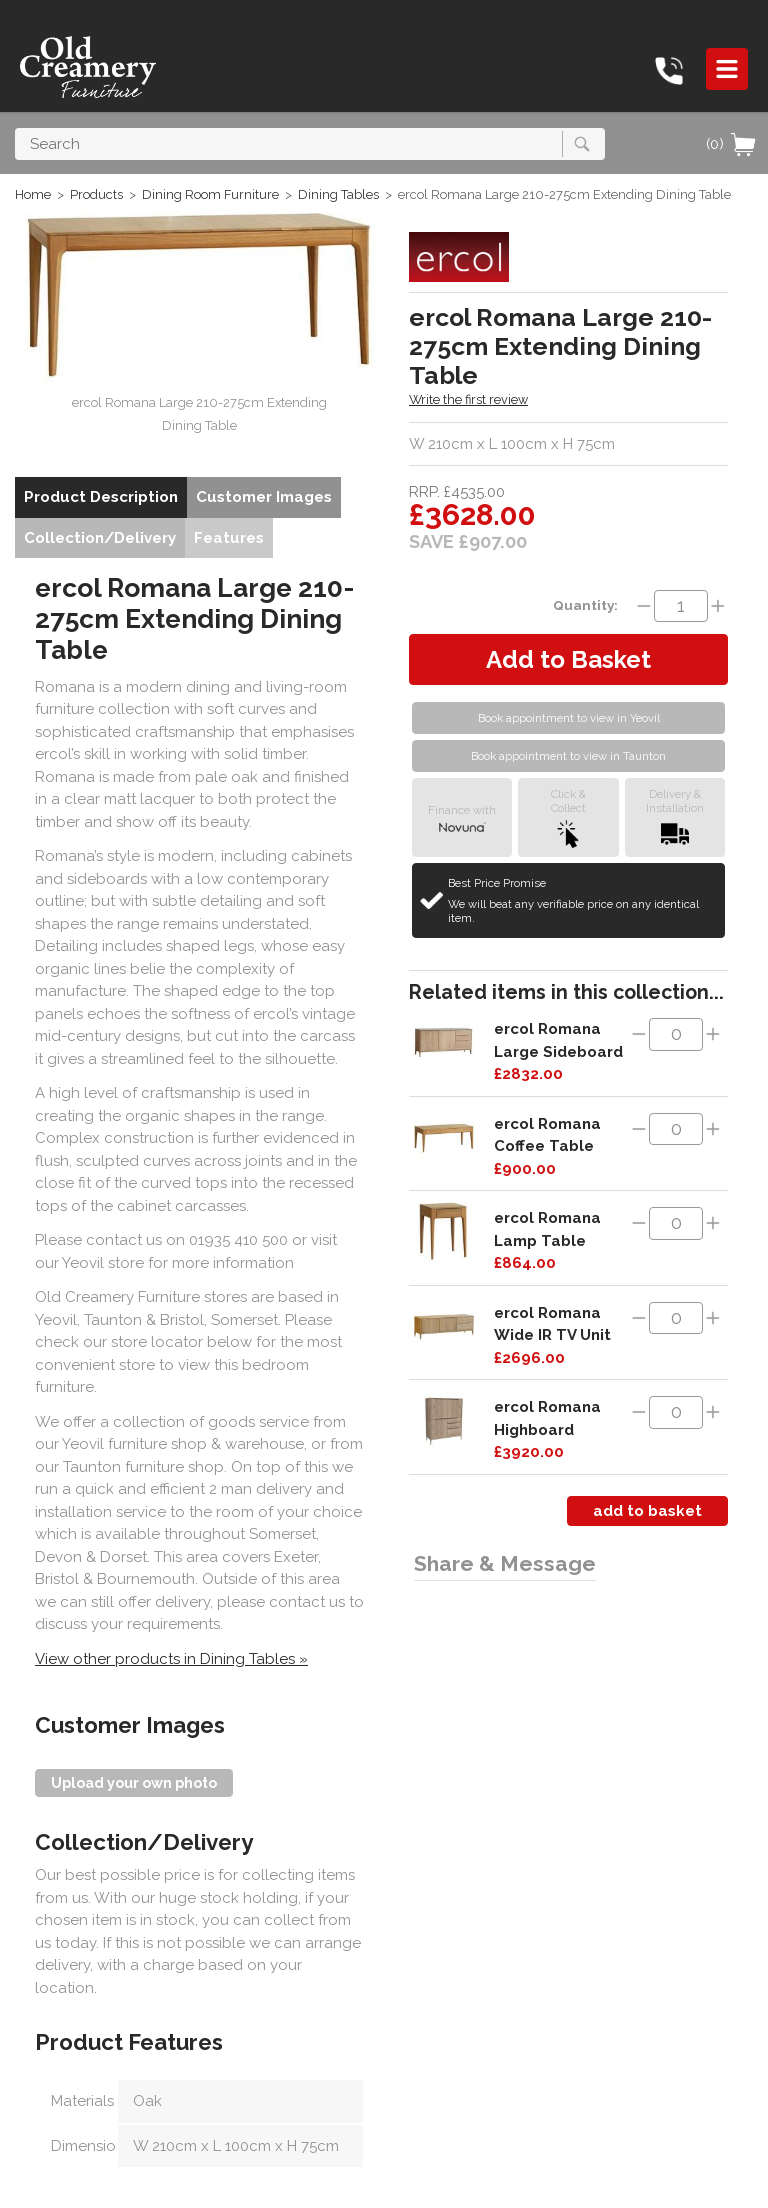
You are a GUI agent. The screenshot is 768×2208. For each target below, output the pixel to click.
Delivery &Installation (675, 817)
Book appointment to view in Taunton (568, 756)
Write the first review (468, 399)
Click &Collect (568, 817)
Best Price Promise (583, 901)
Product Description (101, 497)
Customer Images (264, 497)
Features (229, 538)
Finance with (462, 818)
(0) (732, 144)
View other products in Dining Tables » (171, 1659)
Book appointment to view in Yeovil (569, 718)
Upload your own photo (134, 1783)
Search (15, 127)
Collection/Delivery (100, 538)
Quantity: (585, 605)
